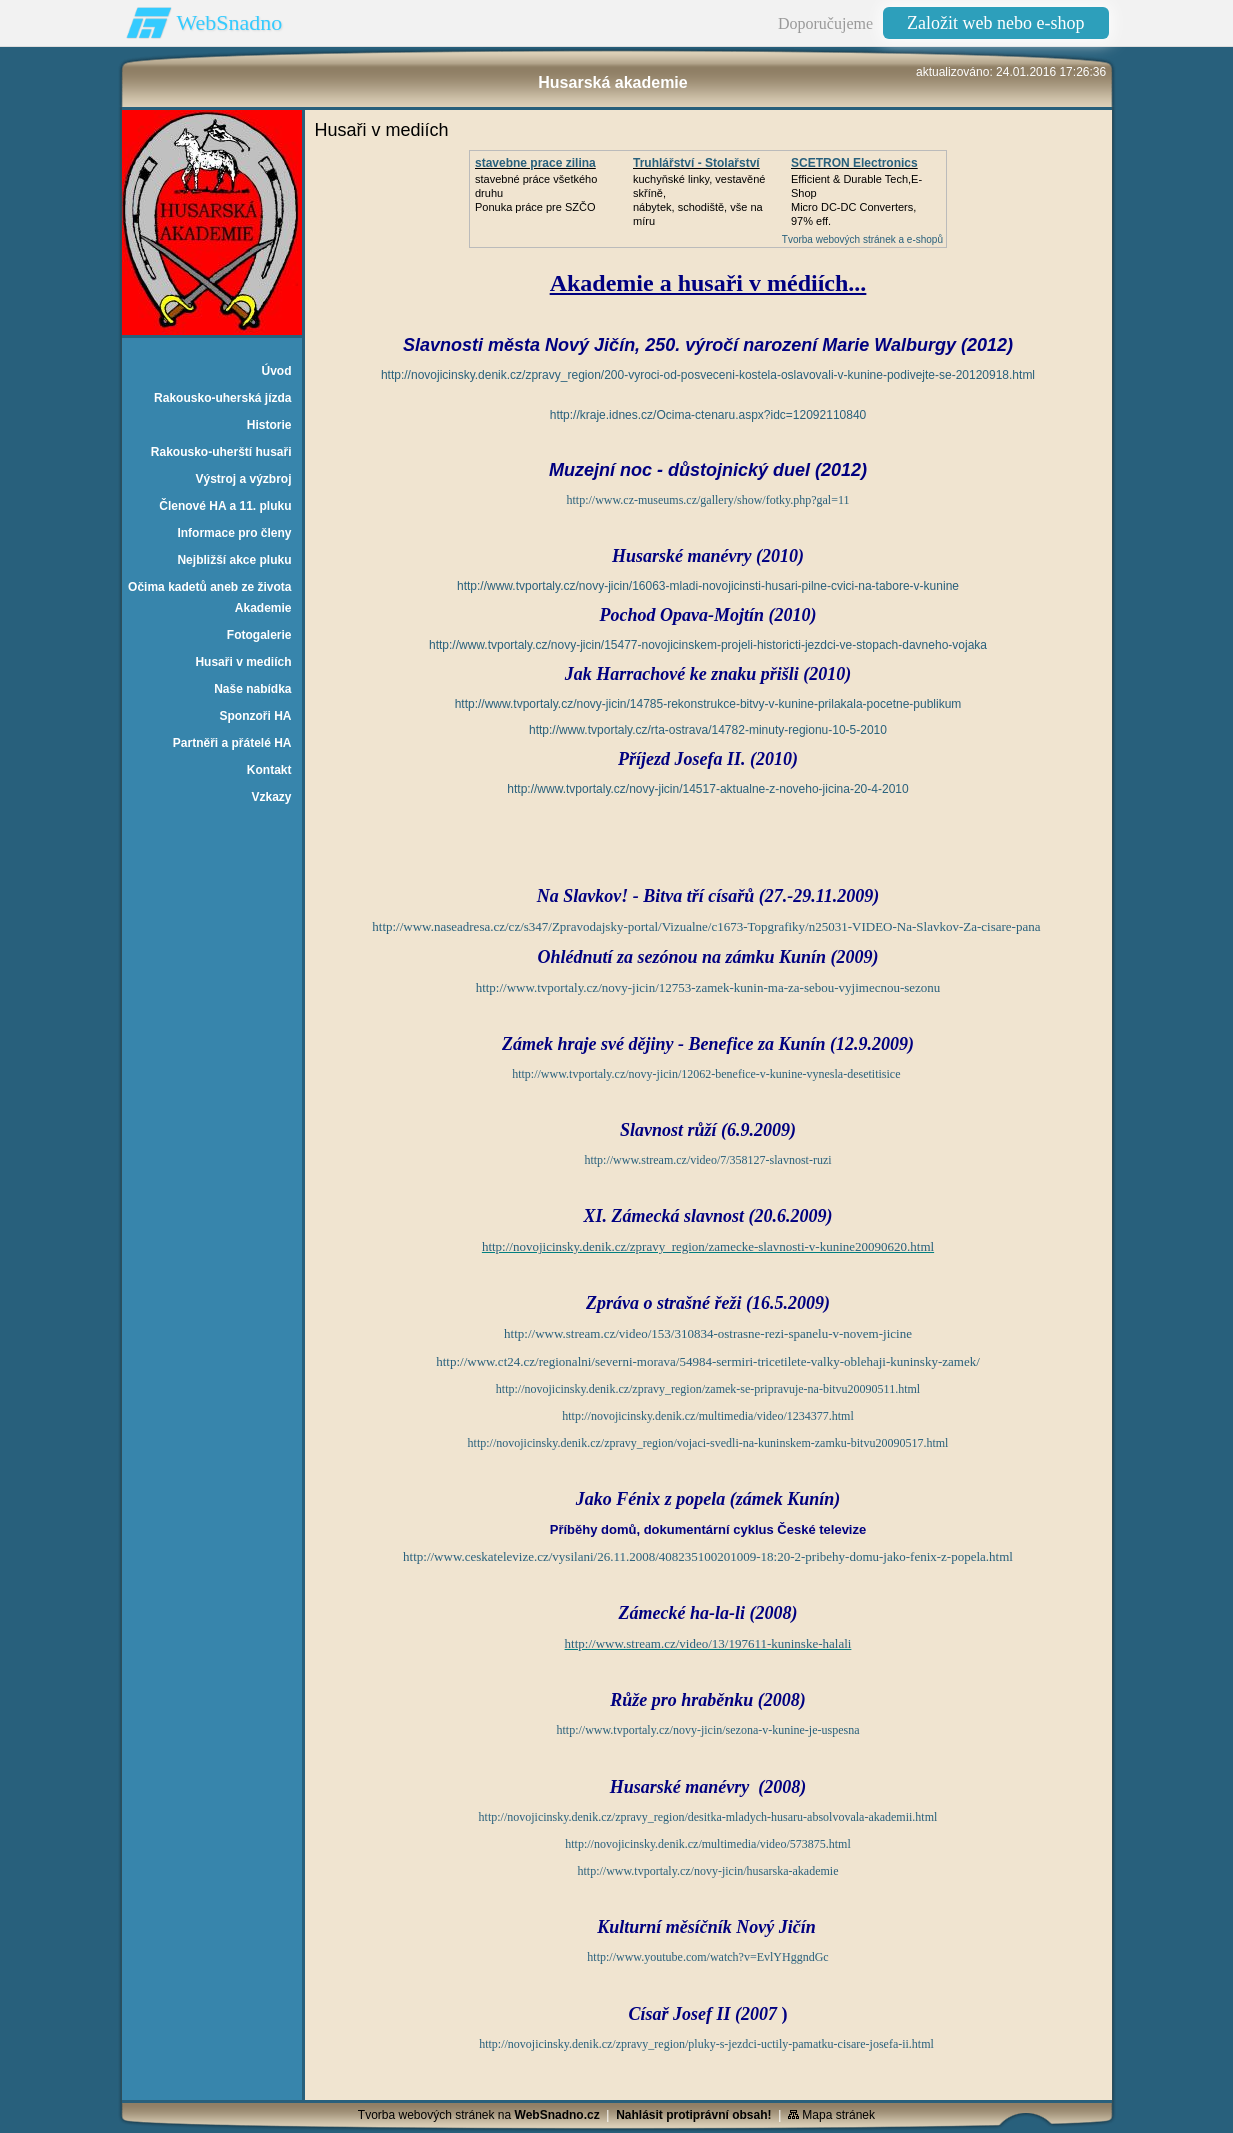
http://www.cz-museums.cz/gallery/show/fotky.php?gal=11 (707, 500)
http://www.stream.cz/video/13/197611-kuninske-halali (708, 1643)
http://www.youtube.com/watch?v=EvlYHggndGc (707, 1957)
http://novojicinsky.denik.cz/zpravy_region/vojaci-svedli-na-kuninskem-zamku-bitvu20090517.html (708, 1443)
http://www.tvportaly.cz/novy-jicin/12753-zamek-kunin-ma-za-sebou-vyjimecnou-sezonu (708, 987)
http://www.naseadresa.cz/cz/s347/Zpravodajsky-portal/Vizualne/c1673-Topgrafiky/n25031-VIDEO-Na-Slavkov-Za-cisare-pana (706, 926)
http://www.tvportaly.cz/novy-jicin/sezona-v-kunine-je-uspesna (707, 1730)
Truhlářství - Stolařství (696, 163)
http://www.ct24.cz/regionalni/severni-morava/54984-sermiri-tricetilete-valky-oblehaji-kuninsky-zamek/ (708, 1361)
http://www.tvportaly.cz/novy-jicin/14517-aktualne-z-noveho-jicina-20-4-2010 (707, 789)
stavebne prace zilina (535, 163)
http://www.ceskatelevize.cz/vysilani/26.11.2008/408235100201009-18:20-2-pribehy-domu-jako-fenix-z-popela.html (708, 1556)
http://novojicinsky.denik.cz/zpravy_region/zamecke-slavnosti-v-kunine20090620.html (708, 1246)
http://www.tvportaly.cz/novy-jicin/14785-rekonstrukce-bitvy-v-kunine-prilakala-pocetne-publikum (708, 704)
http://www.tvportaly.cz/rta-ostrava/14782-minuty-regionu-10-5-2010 (708, 730)
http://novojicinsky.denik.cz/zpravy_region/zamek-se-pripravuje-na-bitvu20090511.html (708, 1389)
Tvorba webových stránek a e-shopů (862, 239)
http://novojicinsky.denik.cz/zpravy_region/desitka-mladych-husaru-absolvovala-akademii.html (708, 1817)
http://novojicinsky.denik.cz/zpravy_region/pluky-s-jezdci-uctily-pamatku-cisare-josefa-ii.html (706, 2044)
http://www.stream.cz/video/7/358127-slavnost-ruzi (707, 1160)
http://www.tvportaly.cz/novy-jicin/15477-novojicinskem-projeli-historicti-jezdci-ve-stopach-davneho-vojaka (708, 645)
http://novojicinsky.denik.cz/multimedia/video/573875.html (708, 1844)
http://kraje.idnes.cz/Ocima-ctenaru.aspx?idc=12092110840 (708, 415)
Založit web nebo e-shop (995, 23)
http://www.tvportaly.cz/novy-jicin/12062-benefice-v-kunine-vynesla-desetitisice (706, 1074)
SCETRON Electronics (854, 163)
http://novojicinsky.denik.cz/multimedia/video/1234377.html (708, 1416)
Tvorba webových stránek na (479, 2115)
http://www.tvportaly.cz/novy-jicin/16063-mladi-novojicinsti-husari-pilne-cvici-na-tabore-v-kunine (708, 586)
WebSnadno (230, 22)
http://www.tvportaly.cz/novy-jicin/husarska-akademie (707, 1871)
